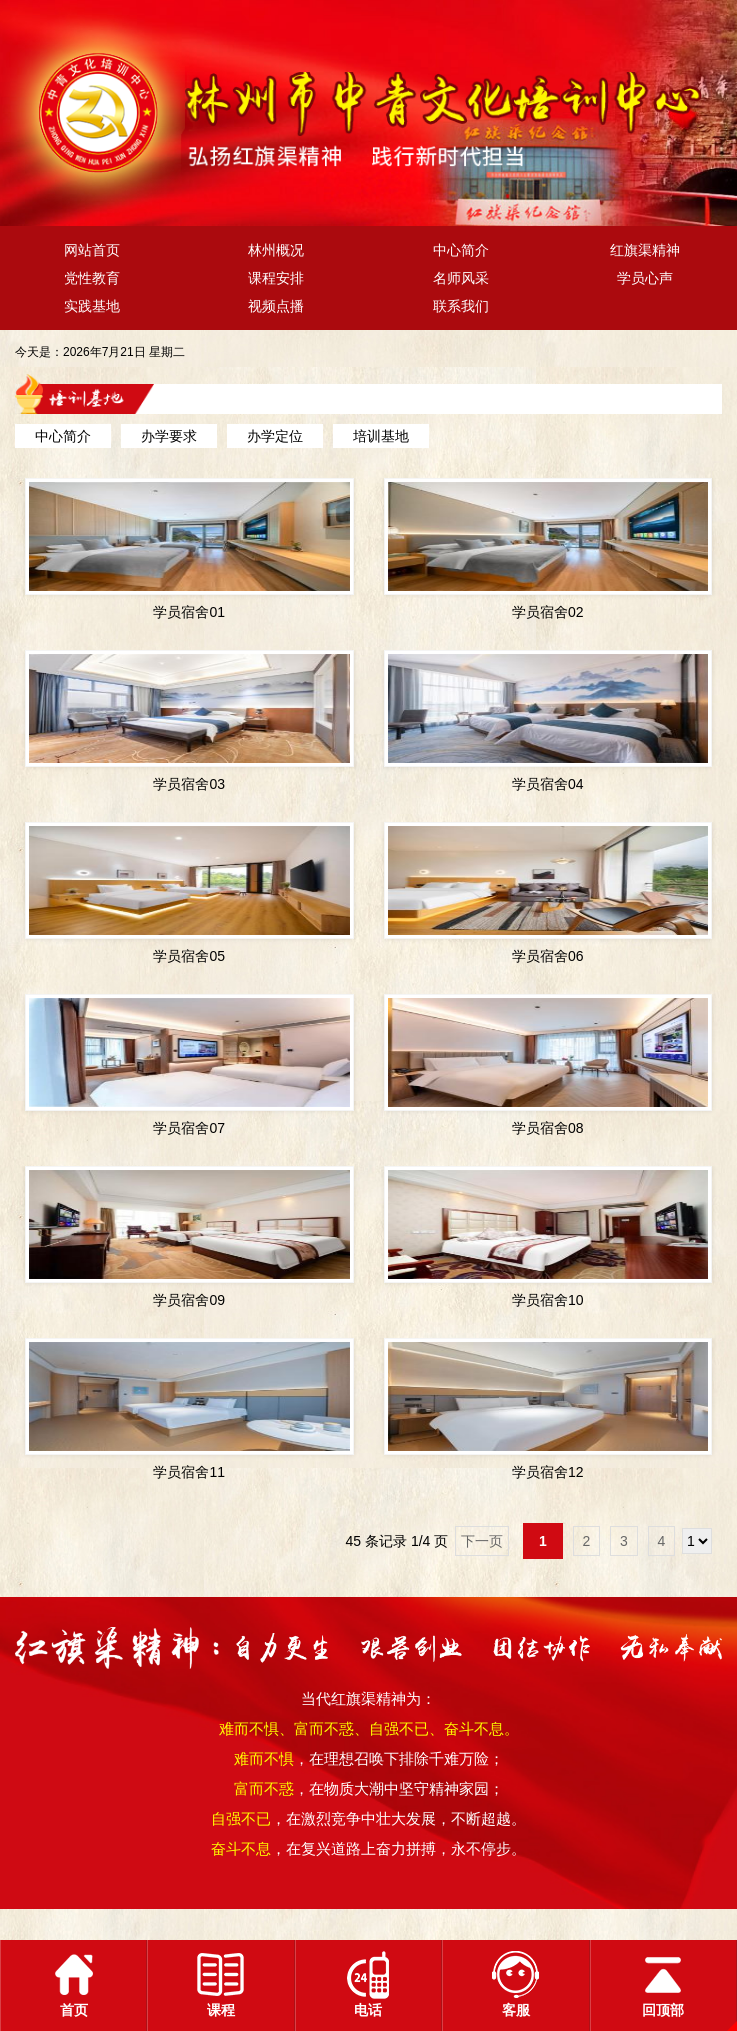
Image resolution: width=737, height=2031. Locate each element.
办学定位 (275, 436)
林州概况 (276, 250)
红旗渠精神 (645, 250)
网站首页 (92, 250)
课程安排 (276, 278)
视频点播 (276, 306)
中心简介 (461, 250)
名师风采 (461, 278)
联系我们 (461, 306)
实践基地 (92, 306)
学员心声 (645, 278)
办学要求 (169, 436)
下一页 (482, 1541)
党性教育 (92, 278)
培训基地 (381, 436)
